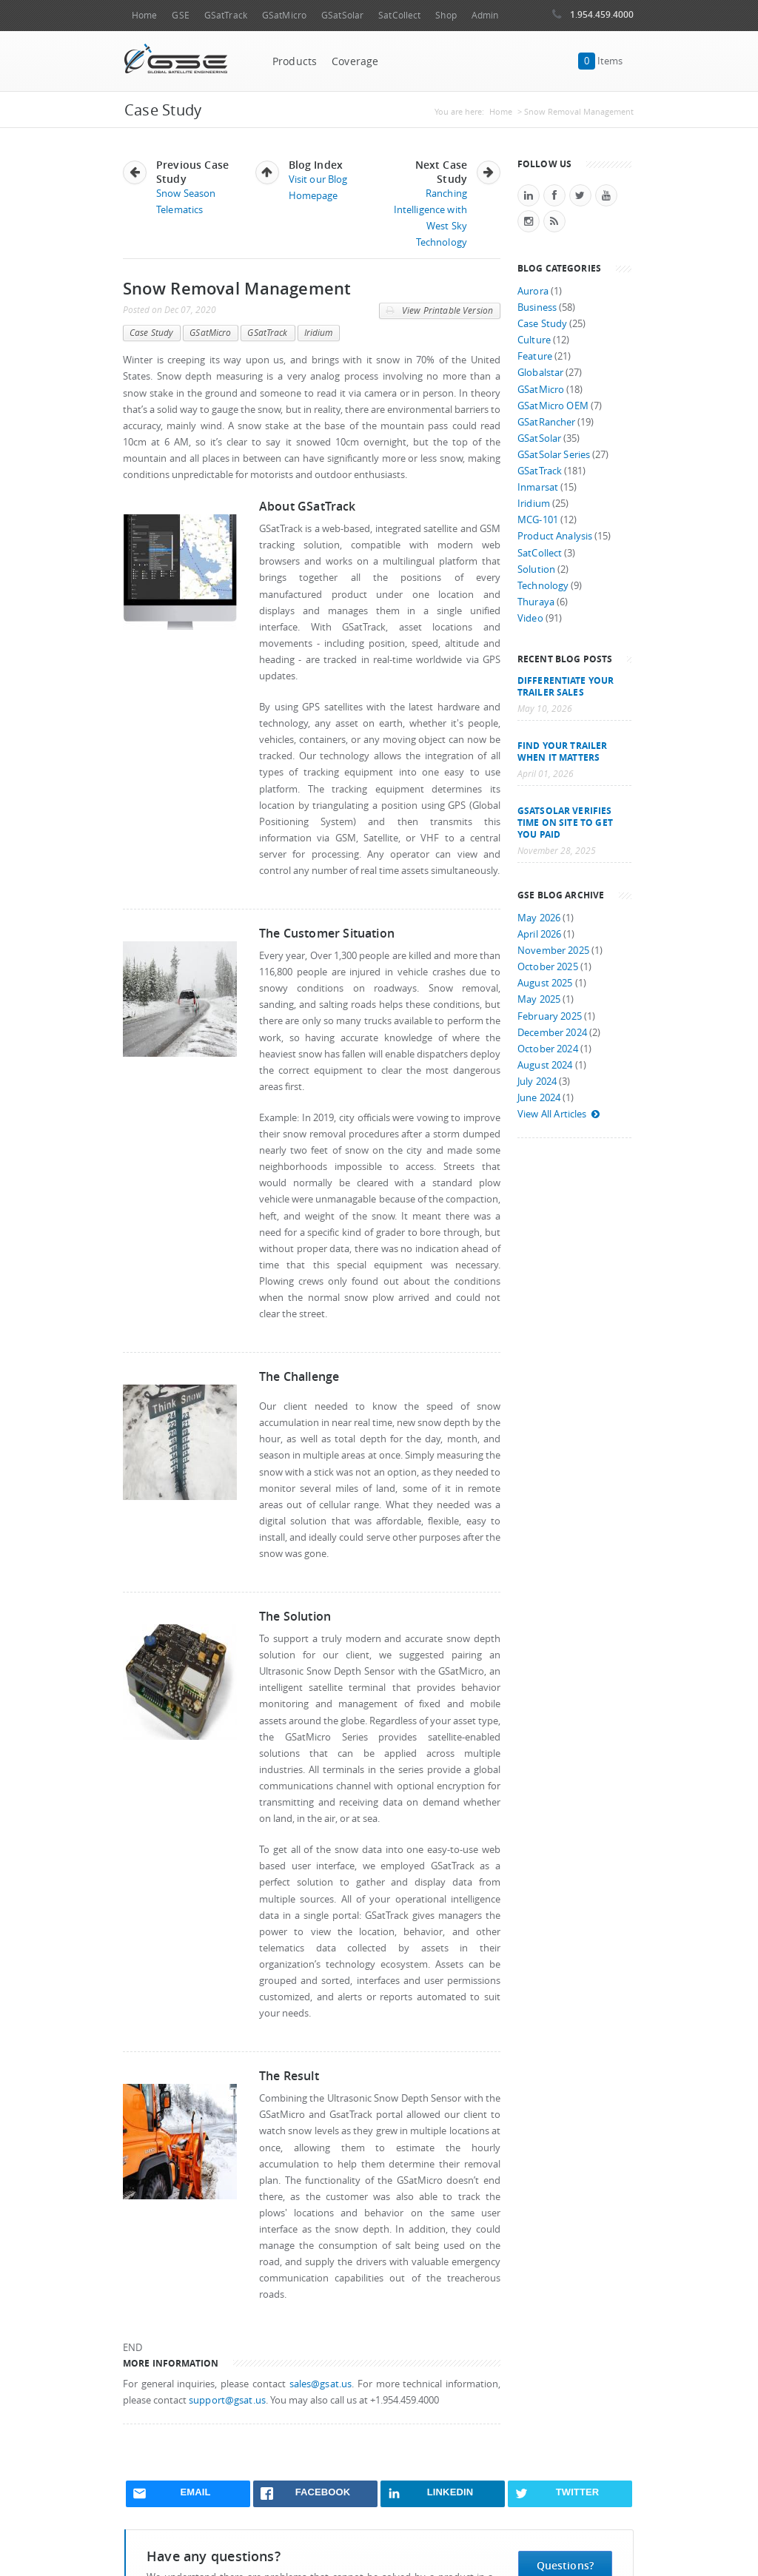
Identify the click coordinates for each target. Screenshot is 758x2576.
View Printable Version (439, 310)
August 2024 (545, 1065)
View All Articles (558, 1114)
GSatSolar (342, 15)
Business (537, 307)
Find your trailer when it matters (562, 751)
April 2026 (539, 934)
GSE (180, 15)
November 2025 (553, 950)
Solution (536, 569)
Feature (534, 356)
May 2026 (538, 918)
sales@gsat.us (320, 2384)
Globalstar (540, 372)
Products (294, 61)
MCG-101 (537, 520)
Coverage (355, 61)
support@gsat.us (227, 2400)
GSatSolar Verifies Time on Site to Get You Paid (565, 822)
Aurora (533, 291)
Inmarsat (537, 487)
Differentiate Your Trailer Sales (565, 686)
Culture (534, 340)
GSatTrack (225, 15)
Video (530, 618)
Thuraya (535, 602)
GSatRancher (546, 422)
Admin (485, 15)
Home (144, 15)
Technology (542, 585)
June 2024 (538, 1098)
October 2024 (547, 1049)
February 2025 (549, 1016)
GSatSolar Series (553, 454)
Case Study (151, 332)
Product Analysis (554, 536)
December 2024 (552, 1032)
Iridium (318, 332)
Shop (445, 15)
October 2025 (547, 967)
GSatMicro (284, 15)
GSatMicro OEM (552, 406)
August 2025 (545, 983)
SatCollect (399, 15)
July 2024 (537, 1081)
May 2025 (538, 999)
